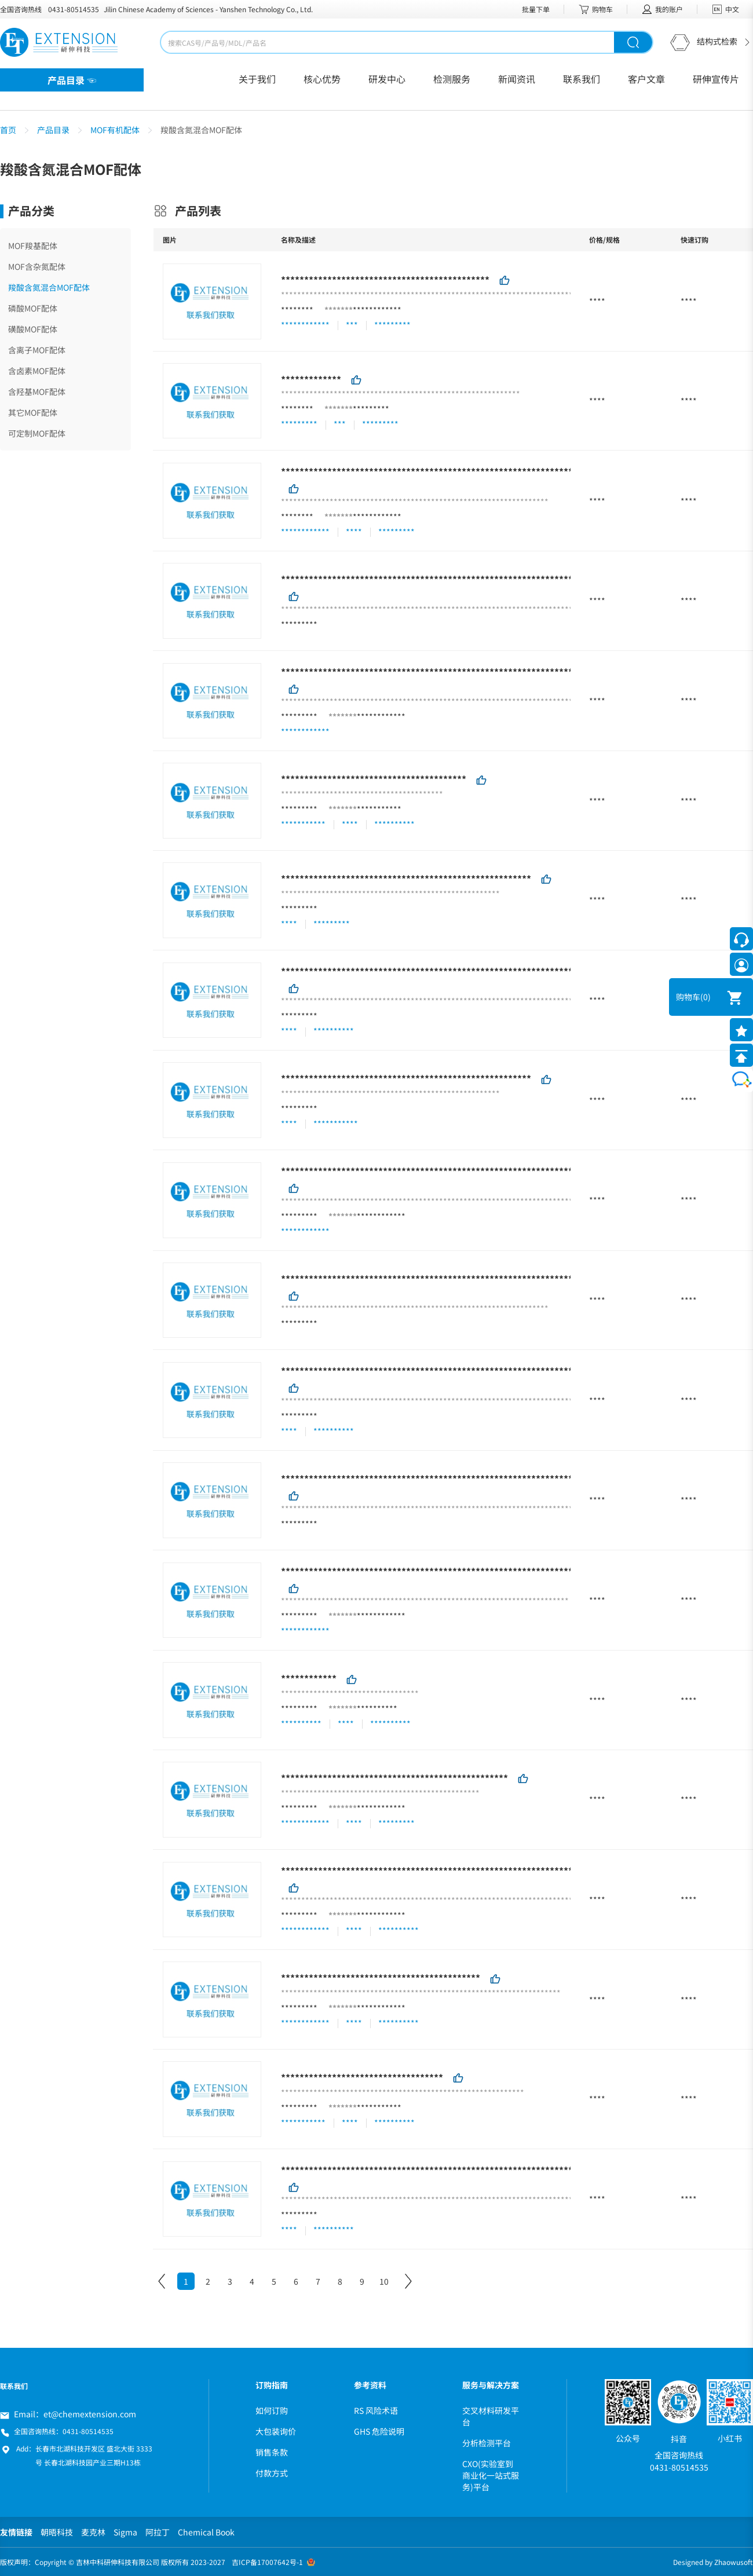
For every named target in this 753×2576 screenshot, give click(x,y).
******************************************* (380, 1978)
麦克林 (93, 2532)
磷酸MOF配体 (32, 308)
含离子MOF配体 (36, 350)
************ (377, 310)
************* (311, 379)
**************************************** (373, 779)
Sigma (125, 2532)
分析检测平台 (486, 2443)
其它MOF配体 (32, 412)
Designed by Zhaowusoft (713, 2562)
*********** (379, 809)
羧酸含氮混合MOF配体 (49, 287)
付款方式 (271, 2473)
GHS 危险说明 (379, 2431)
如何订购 (271, 2410)
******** (297, 310)
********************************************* (385, 280)
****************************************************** (406, 878)
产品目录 (53, 130)
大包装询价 (275, 2431)
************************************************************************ (448, 1171)
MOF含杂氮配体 (36, 266)
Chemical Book (206, 2532)
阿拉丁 (157, 2532)
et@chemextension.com (89, 2414)
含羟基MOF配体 (36, 391)
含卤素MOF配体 (36, 370)
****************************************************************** (434, 471)
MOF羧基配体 (32, 245)
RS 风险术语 (376, 2410)
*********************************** (362, 2077)
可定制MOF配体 (36, 433)
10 (384, 2281)
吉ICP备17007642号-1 (267, 2562)
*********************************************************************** (445, 1571)
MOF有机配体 (115, 130)
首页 (8, 130)
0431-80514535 (73, 9)
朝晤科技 (57, 2532)
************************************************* (394, 1778)
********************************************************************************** (471, 2169)
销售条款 (271, 2452)
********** (377, 1708)
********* (371, 409)
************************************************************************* (450, 1870)
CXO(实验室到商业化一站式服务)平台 (490, 2475)
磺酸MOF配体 (32, 329)
